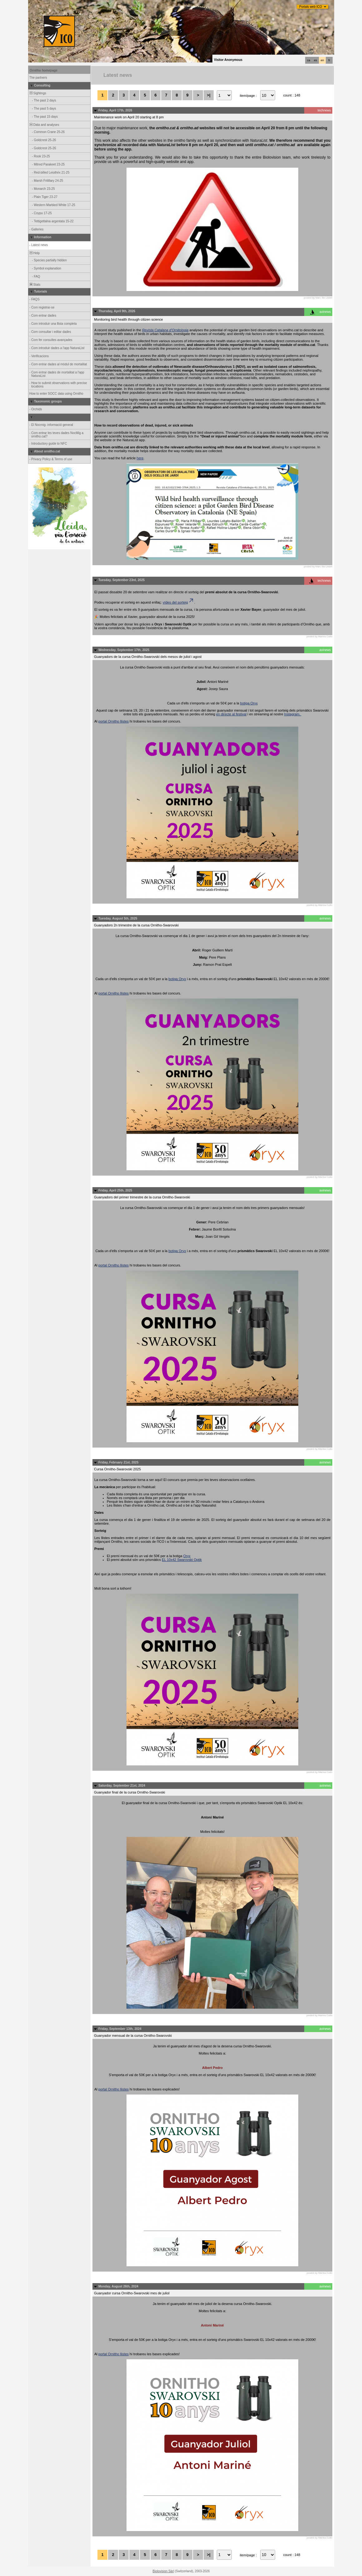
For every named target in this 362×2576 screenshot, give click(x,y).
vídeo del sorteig (178, 602)
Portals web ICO (310, 6)
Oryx (187, 1556)
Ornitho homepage (43, 70)
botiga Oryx (249, 703)
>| (208, 95)
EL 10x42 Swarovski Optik (182, 1560)
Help (34, 253)
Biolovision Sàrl (163, 2571)
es (315, 60)
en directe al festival (231, 714)
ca (308, 60)
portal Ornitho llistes (113, 721)
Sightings (37, 93)
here (139, 458)
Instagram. (292, 714)
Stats (34, 284)
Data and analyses (44, 124)
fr (329, 60)
